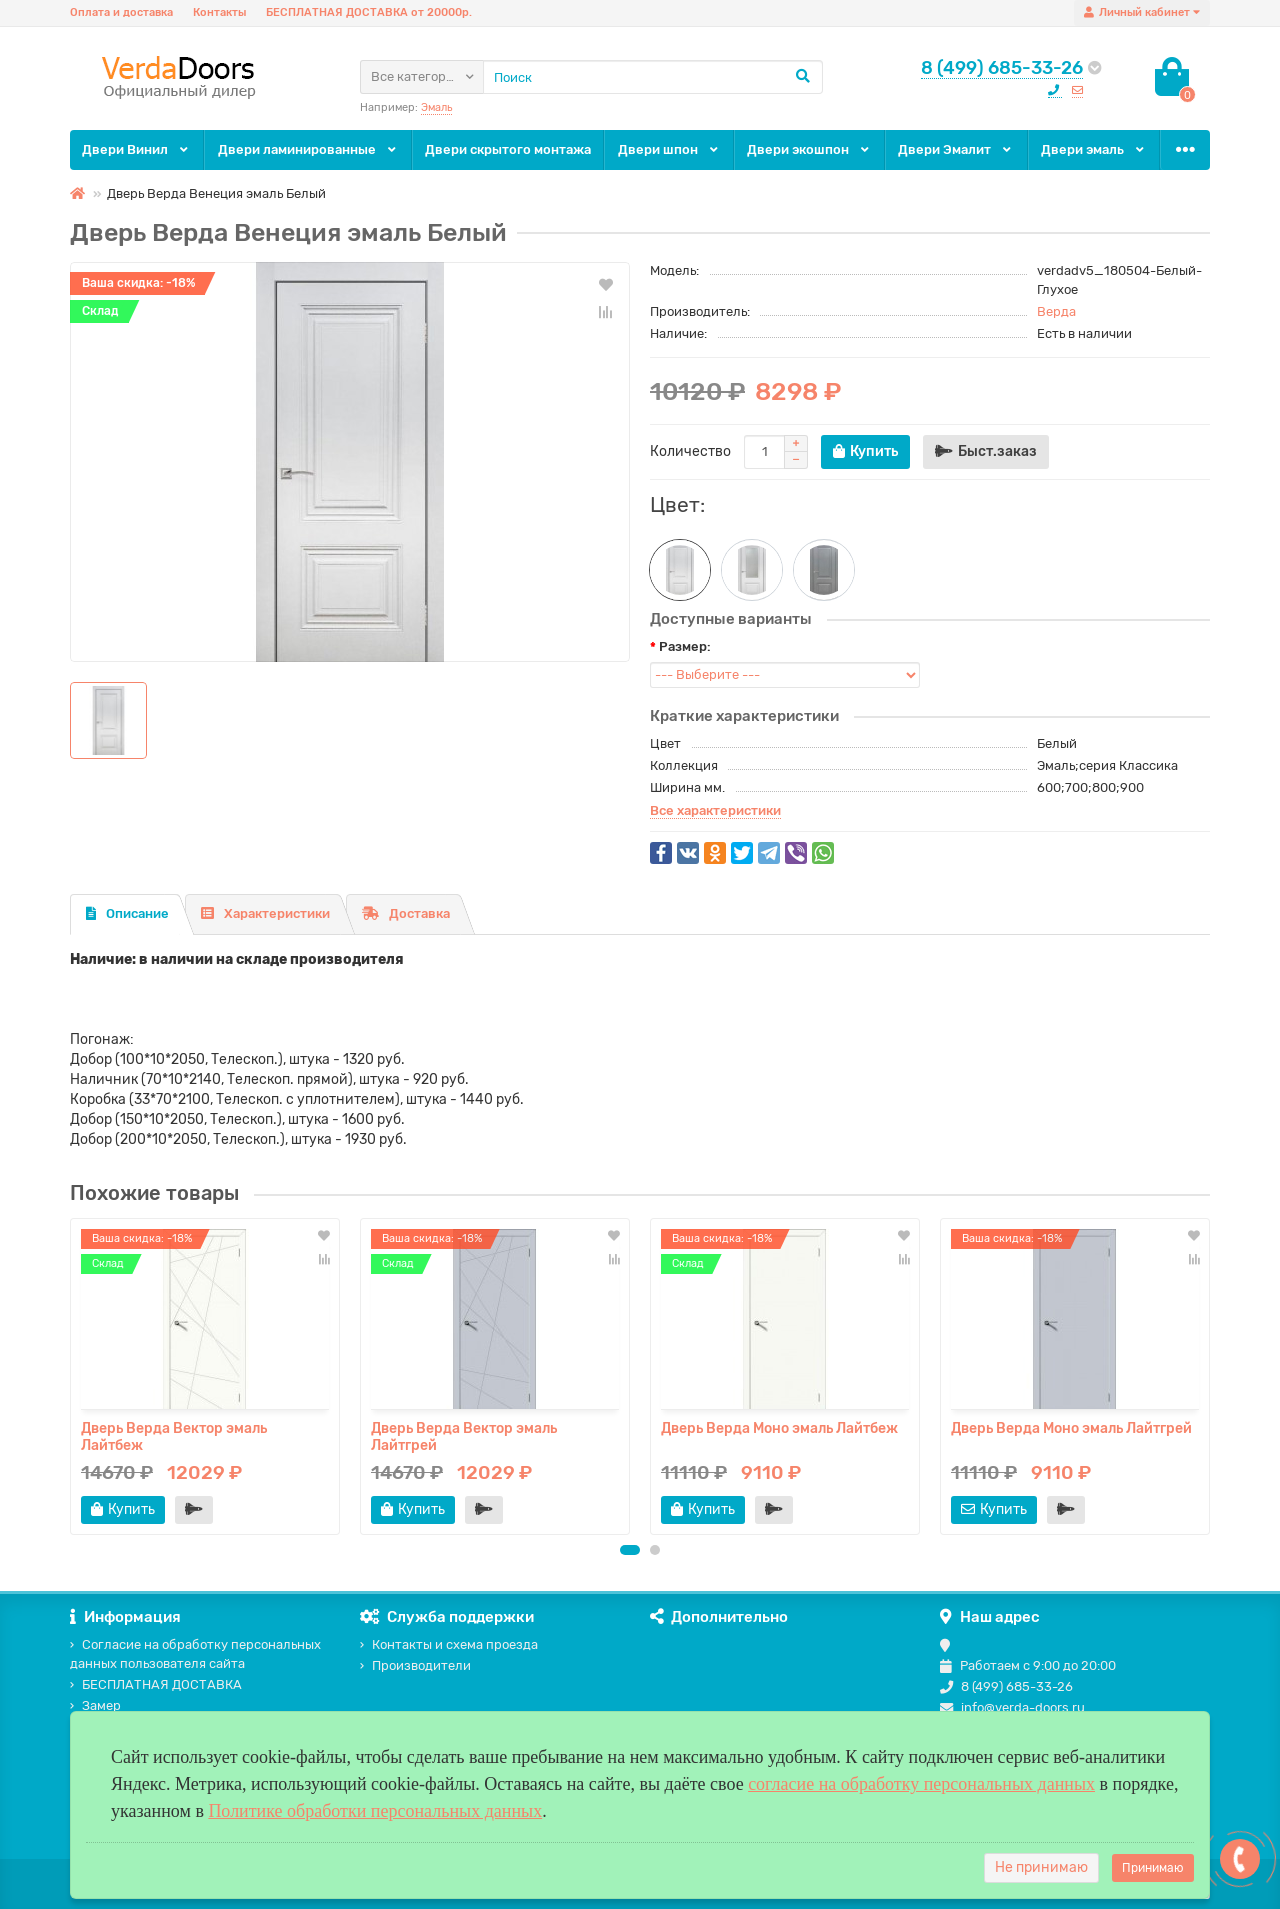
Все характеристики (715, 810)
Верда (1056, 311)
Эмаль (436, 107)
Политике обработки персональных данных (375, 1811)
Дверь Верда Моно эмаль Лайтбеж (779, 1428)
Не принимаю (1041, 1867)
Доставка (406, 913)
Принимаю (1153, 1868)
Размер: (685, 646)
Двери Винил (136, 149)
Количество (690, 451)
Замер (95, 1705)
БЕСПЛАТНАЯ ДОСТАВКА (156, 1684)
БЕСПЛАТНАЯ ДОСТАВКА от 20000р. (369, 12)
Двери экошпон (809, 149)
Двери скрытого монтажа (508, 149)
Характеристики (265, 913)
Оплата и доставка (121, 12)
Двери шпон (669, 149)
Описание (127, 913)
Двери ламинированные (308, 149)
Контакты (219, 12)
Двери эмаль (1094, 149)
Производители (415, 1665)
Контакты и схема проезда (449, 1644)
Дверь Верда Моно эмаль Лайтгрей (1071, 1428)
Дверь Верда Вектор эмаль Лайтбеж (174, 1437)
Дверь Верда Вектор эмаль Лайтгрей (464, 1437)
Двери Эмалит (956, 149)
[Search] (653, 77)
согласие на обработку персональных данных (921, 1784)
